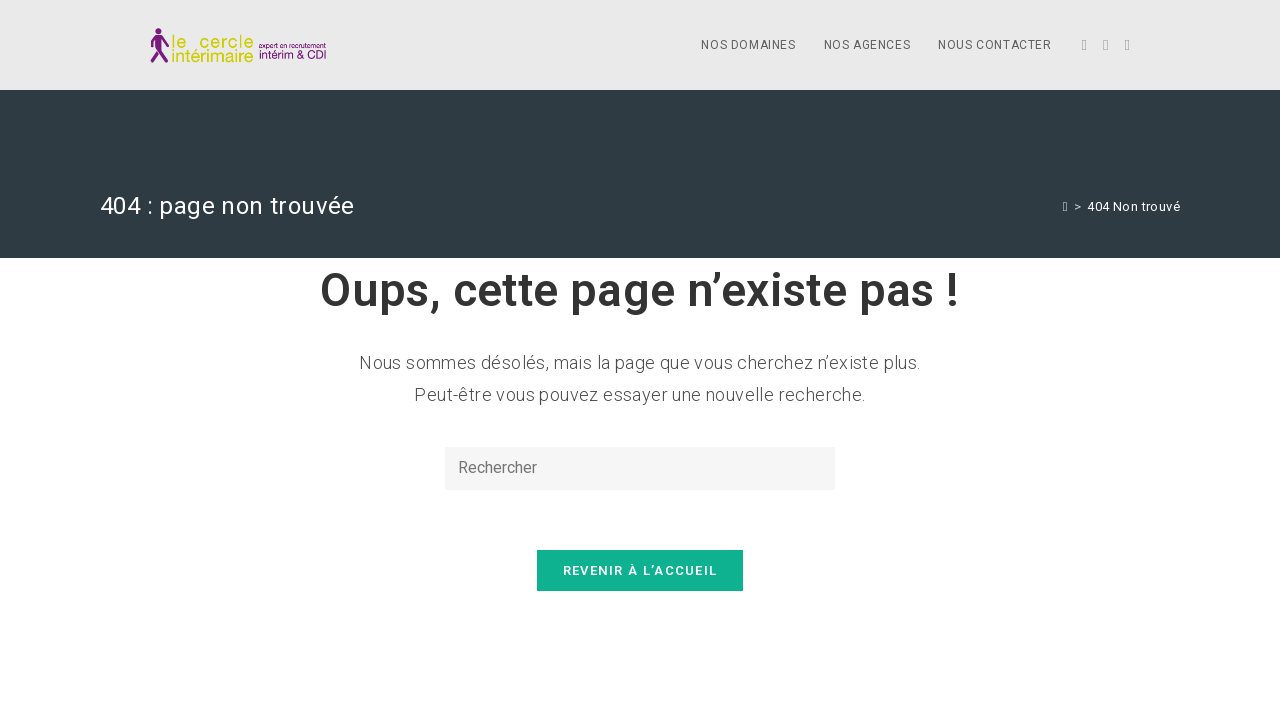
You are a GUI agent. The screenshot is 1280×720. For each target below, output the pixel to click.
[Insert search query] (640, 468)
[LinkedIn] (1127, 45)
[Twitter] (1084, 45)
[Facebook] (1105, 45)
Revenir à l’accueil (640, 570)
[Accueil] (1065, 206)
